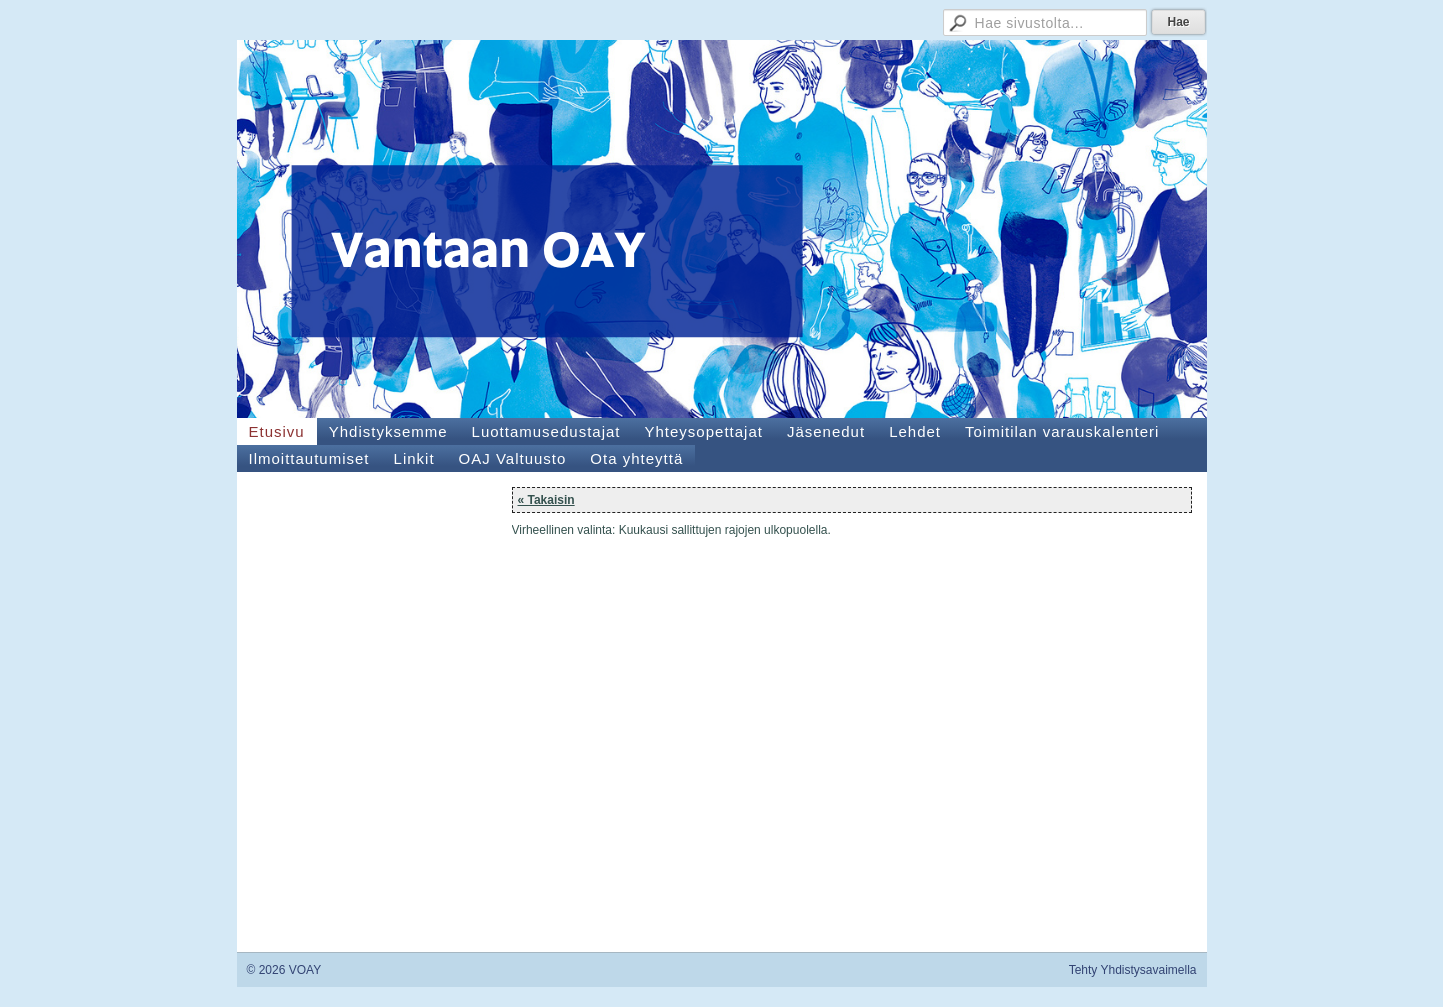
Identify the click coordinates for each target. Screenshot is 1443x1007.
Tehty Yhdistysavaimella (1133, 970)
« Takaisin (546, 500)
